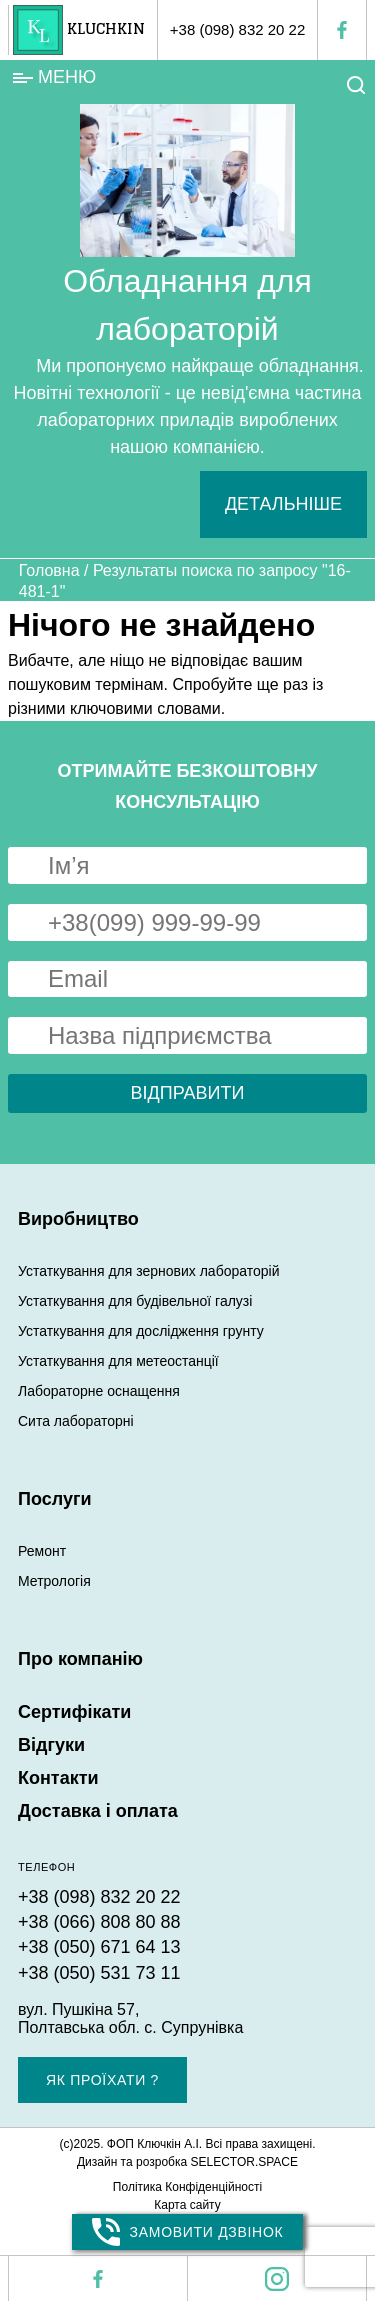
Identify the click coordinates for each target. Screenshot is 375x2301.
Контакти (58, 1778)
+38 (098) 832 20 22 (238, 29)
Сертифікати (74, 1712)
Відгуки (51, 1745)
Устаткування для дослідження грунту (141, 1331)
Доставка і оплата (98, 1811)
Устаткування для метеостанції (118, 1361)
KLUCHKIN (106, 30)
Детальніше (283, 504)
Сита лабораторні (76, 1421)
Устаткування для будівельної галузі (135, 1301)
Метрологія (54, 1581)
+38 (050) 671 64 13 (99, 1947)
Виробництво (78, 1219)
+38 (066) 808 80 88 (99, 1922)
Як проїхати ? (102, 2080)
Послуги (54, 1499)
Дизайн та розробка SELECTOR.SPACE (187, 2162)
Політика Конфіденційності (187, 2187)
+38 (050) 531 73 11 (99, 1973)
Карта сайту (187, 2205)
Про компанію (80, 1659)
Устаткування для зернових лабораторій (148, 1271)
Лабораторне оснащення (99, 1391)
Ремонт (42, 1551)
